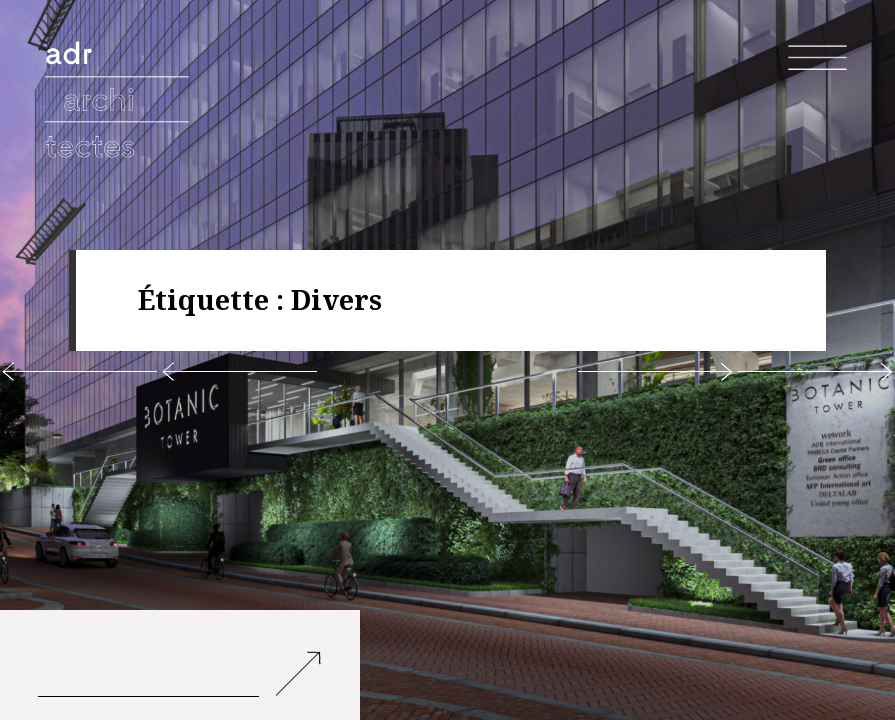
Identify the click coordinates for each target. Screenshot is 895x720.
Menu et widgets (818, 89)
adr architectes (120, 71)
